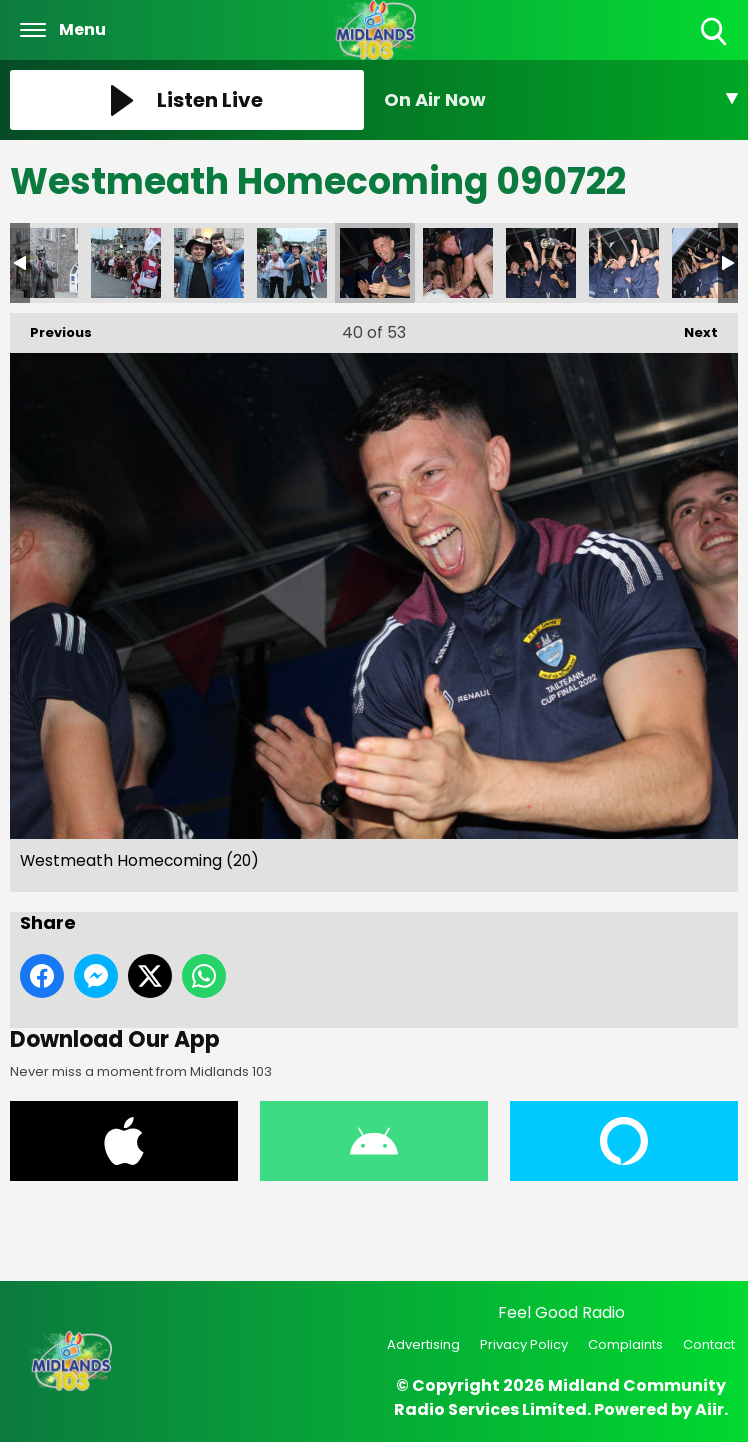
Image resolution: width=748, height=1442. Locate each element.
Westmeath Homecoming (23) (458, 263)
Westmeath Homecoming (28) (707, 263)
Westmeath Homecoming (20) (375, 263)
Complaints (625, 1344)
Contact (709, 1344)
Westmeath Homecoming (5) (43, 263)
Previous (51, 327)
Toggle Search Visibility (715, 32)
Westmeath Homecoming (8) (126, 263)
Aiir (709, 1409)
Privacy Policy (524, 1344)
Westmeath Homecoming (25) (541, 263)
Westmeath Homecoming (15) (292, 263)
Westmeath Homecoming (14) (209, 263)
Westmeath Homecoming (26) (624, 263)
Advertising (423, 1344)
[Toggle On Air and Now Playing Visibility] (561, 100)
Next (691, 327)
